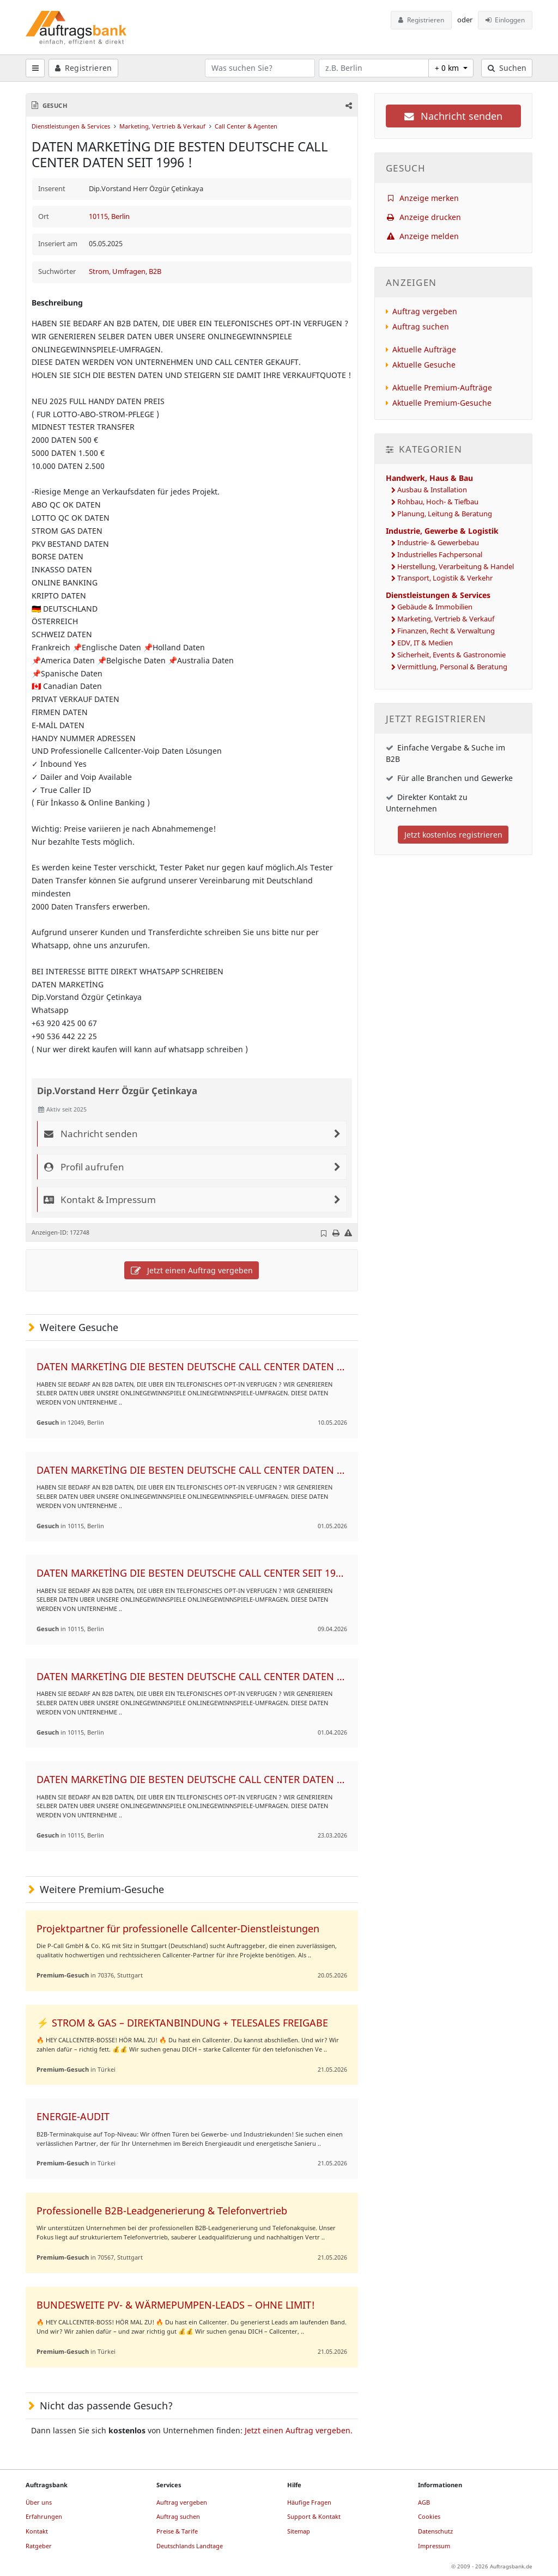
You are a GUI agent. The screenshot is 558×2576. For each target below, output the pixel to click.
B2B (155, 271)
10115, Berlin (109, 216)
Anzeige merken (422, 198)
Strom (99, 271)
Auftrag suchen (420, 326)
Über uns (39, 2502)
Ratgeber (39, 2546)
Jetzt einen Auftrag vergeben (192, 1270)
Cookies (429, 2516)
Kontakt (37, 2531)
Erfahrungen (44, 2516)
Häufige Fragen (309, 2502)
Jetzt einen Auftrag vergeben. (299, 2430)
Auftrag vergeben (424, 311)
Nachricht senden (453, 116)
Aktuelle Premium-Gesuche (442, 403)
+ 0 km (448, 68)
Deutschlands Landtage (189, 2546)
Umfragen (128, 271)
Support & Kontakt (314, 2516)
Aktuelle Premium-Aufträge (442, 387)
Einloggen (505, 20)
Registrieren (421, 20)
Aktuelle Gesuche (424, 364)
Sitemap (298, 2531)
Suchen (507, 68)
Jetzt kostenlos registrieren (453, 834)
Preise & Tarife (177, 2531)
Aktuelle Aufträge (424, 349)
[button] (347, 105)
